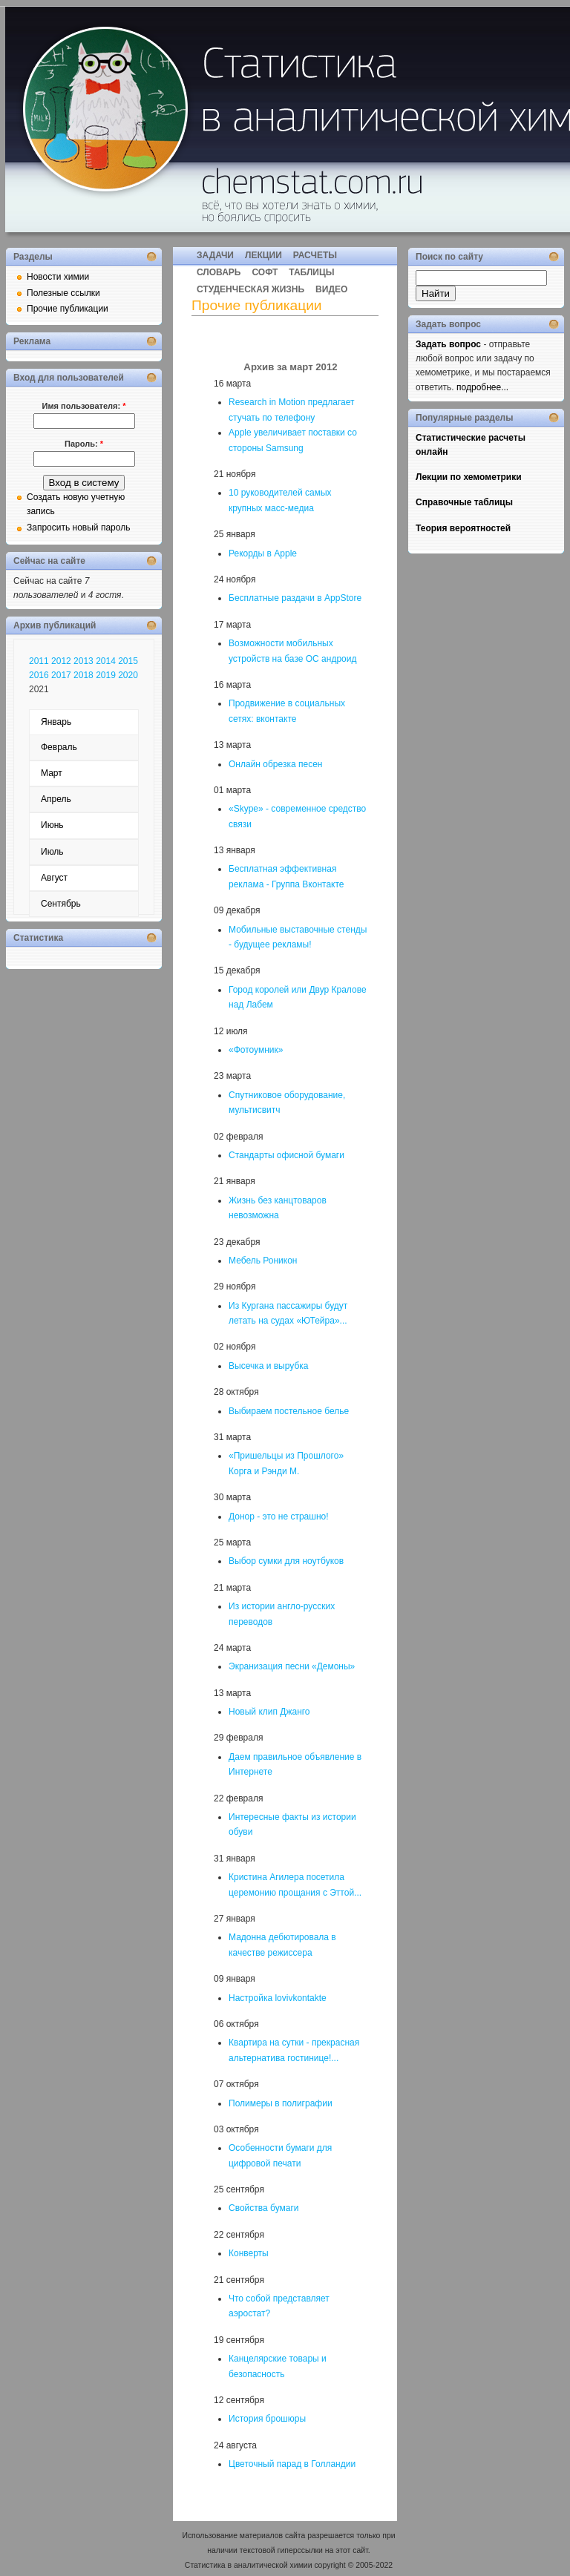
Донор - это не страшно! (279, 1516)
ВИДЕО (331, 289)
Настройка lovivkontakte (278, 1998)
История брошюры (267, 2419)
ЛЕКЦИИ (263, 255)
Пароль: (84, 443)
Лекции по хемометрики (469, 477)
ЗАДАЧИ (215, 255)
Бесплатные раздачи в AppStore (295, 598)
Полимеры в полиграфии (280, 2103)
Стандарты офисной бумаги (286, 1155)
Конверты (249, 2253)
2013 (83, 661)
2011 (39, 661)
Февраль (59, 747)
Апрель (56, 799)
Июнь (52, 825)
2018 (83, 675)
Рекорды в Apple (263, 553)
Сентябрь (61, 903)
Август (54, 878)
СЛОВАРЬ (218, 272)
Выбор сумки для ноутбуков (286, 1561)
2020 (128, 675)
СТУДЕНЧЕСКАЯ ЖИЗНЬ (250, 289)
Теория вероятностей (463, 528)
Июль (52, 852)
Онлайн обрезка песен (275, 764)
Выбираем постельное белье (289, 1411)
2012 (61, 661)
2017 (61, 675)
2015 (128, 661)
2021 (39, 689)
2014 (106, 661)
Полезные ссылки (63, 293)
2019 (106, 675)
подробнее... (482, 387)
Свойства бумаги (264, 2208)
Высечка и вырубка (268, 1366)
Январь (56, 722)
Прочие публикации (67, 308)
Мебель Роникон (263, 1260)
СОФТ (265, 272)
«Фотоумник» (256, 1050)
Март (51, 773)
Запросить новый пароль (78, 527)
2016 (39, 675)
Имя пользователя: (84, 405)
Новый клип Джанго (269, 1711)
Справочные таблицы (464, 502)
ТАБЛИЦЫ (311, 272)
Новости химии (58, 277)
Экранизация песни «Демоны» (292, 1666)
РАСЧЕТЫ (315, 255)
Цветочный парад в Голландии (292, 2464)
